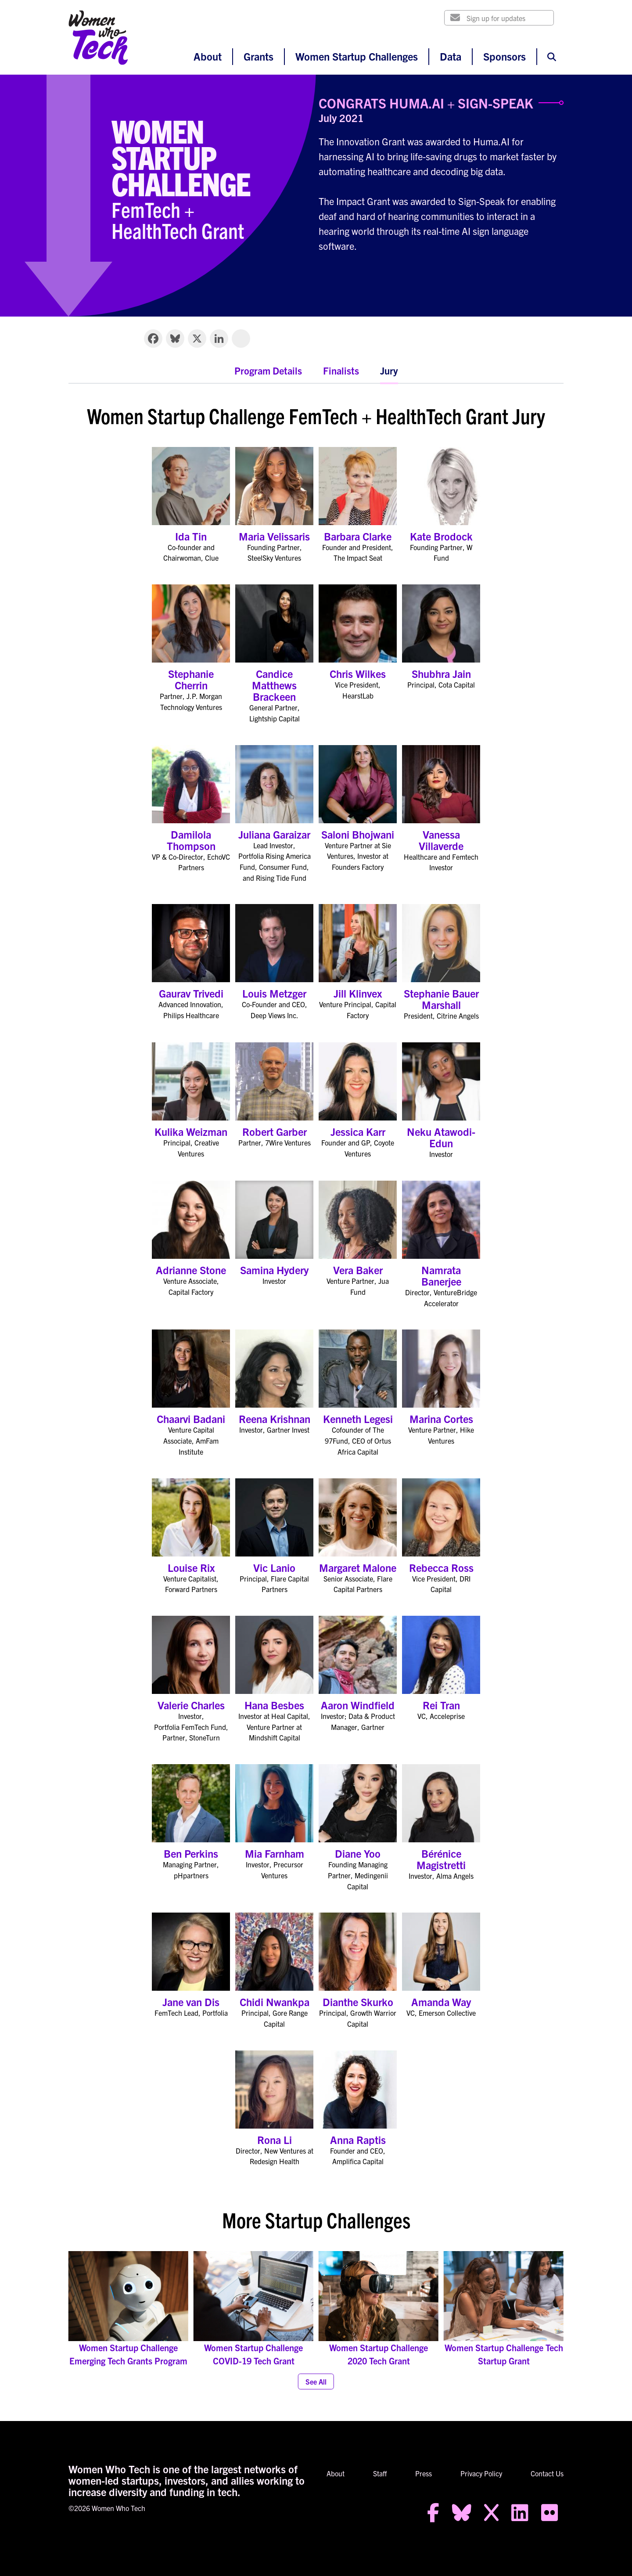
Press (423, 2473)
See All (316, 2381)
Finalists (341, 370)
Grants (258, 56)
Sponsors (504, 56)
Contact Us (547, 2473)
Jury (389, 370)
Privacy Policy (481, 2473)
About (208, 56)
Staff (380, 2473)
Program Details (268, 370)
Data (450, 56)
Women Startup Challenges (356, 56)
